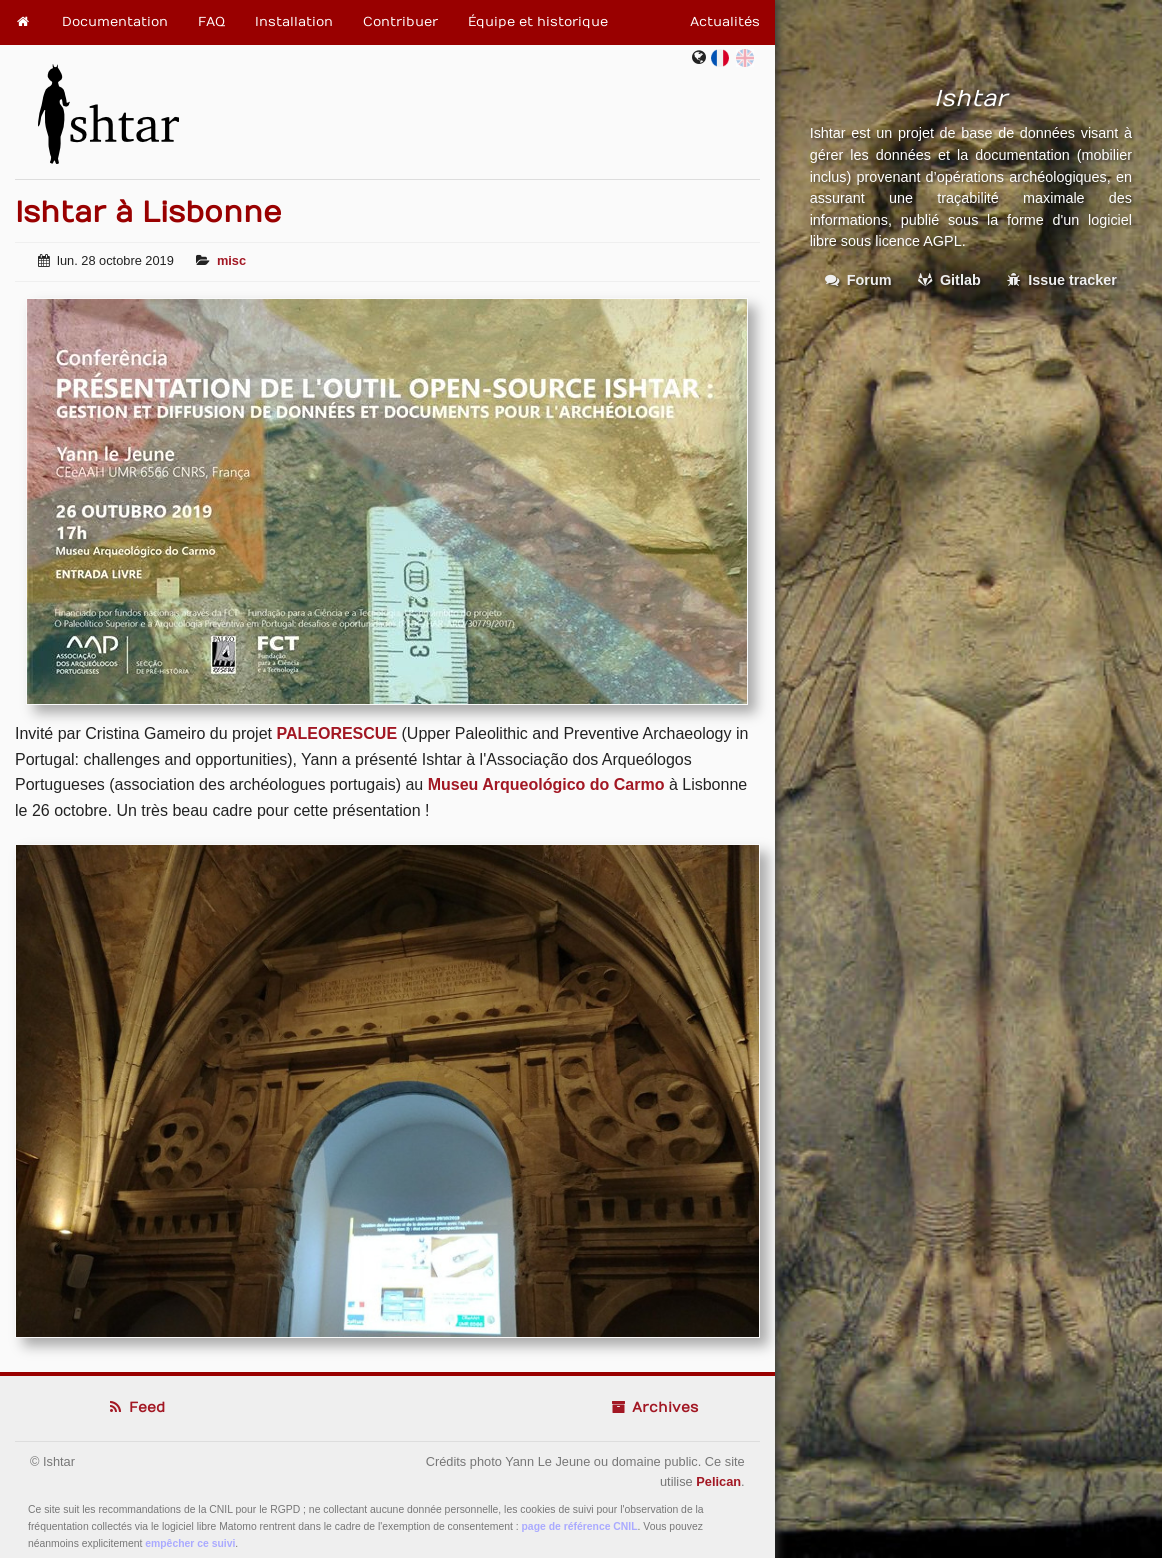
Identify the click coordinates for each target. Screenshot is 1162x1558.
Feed (136, 1407)
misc (231, 260)
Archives (654, 1407)
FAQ (211, 22)
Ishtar (108, 106)
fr (725, 57)
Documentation (115, 22)
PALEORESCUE (336, 733)
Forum (858, 280)
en (745, 57)
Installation (294, 22)
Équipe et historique (538, 22)
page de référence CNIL (580, 1526)
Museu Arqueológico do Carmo (546, 784)
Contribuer (400, 22)
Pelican (718, 1481)
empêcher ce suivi (190, 1543)
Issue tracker (1062, 280)
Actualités (725, 22)
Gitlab (949, 280)
